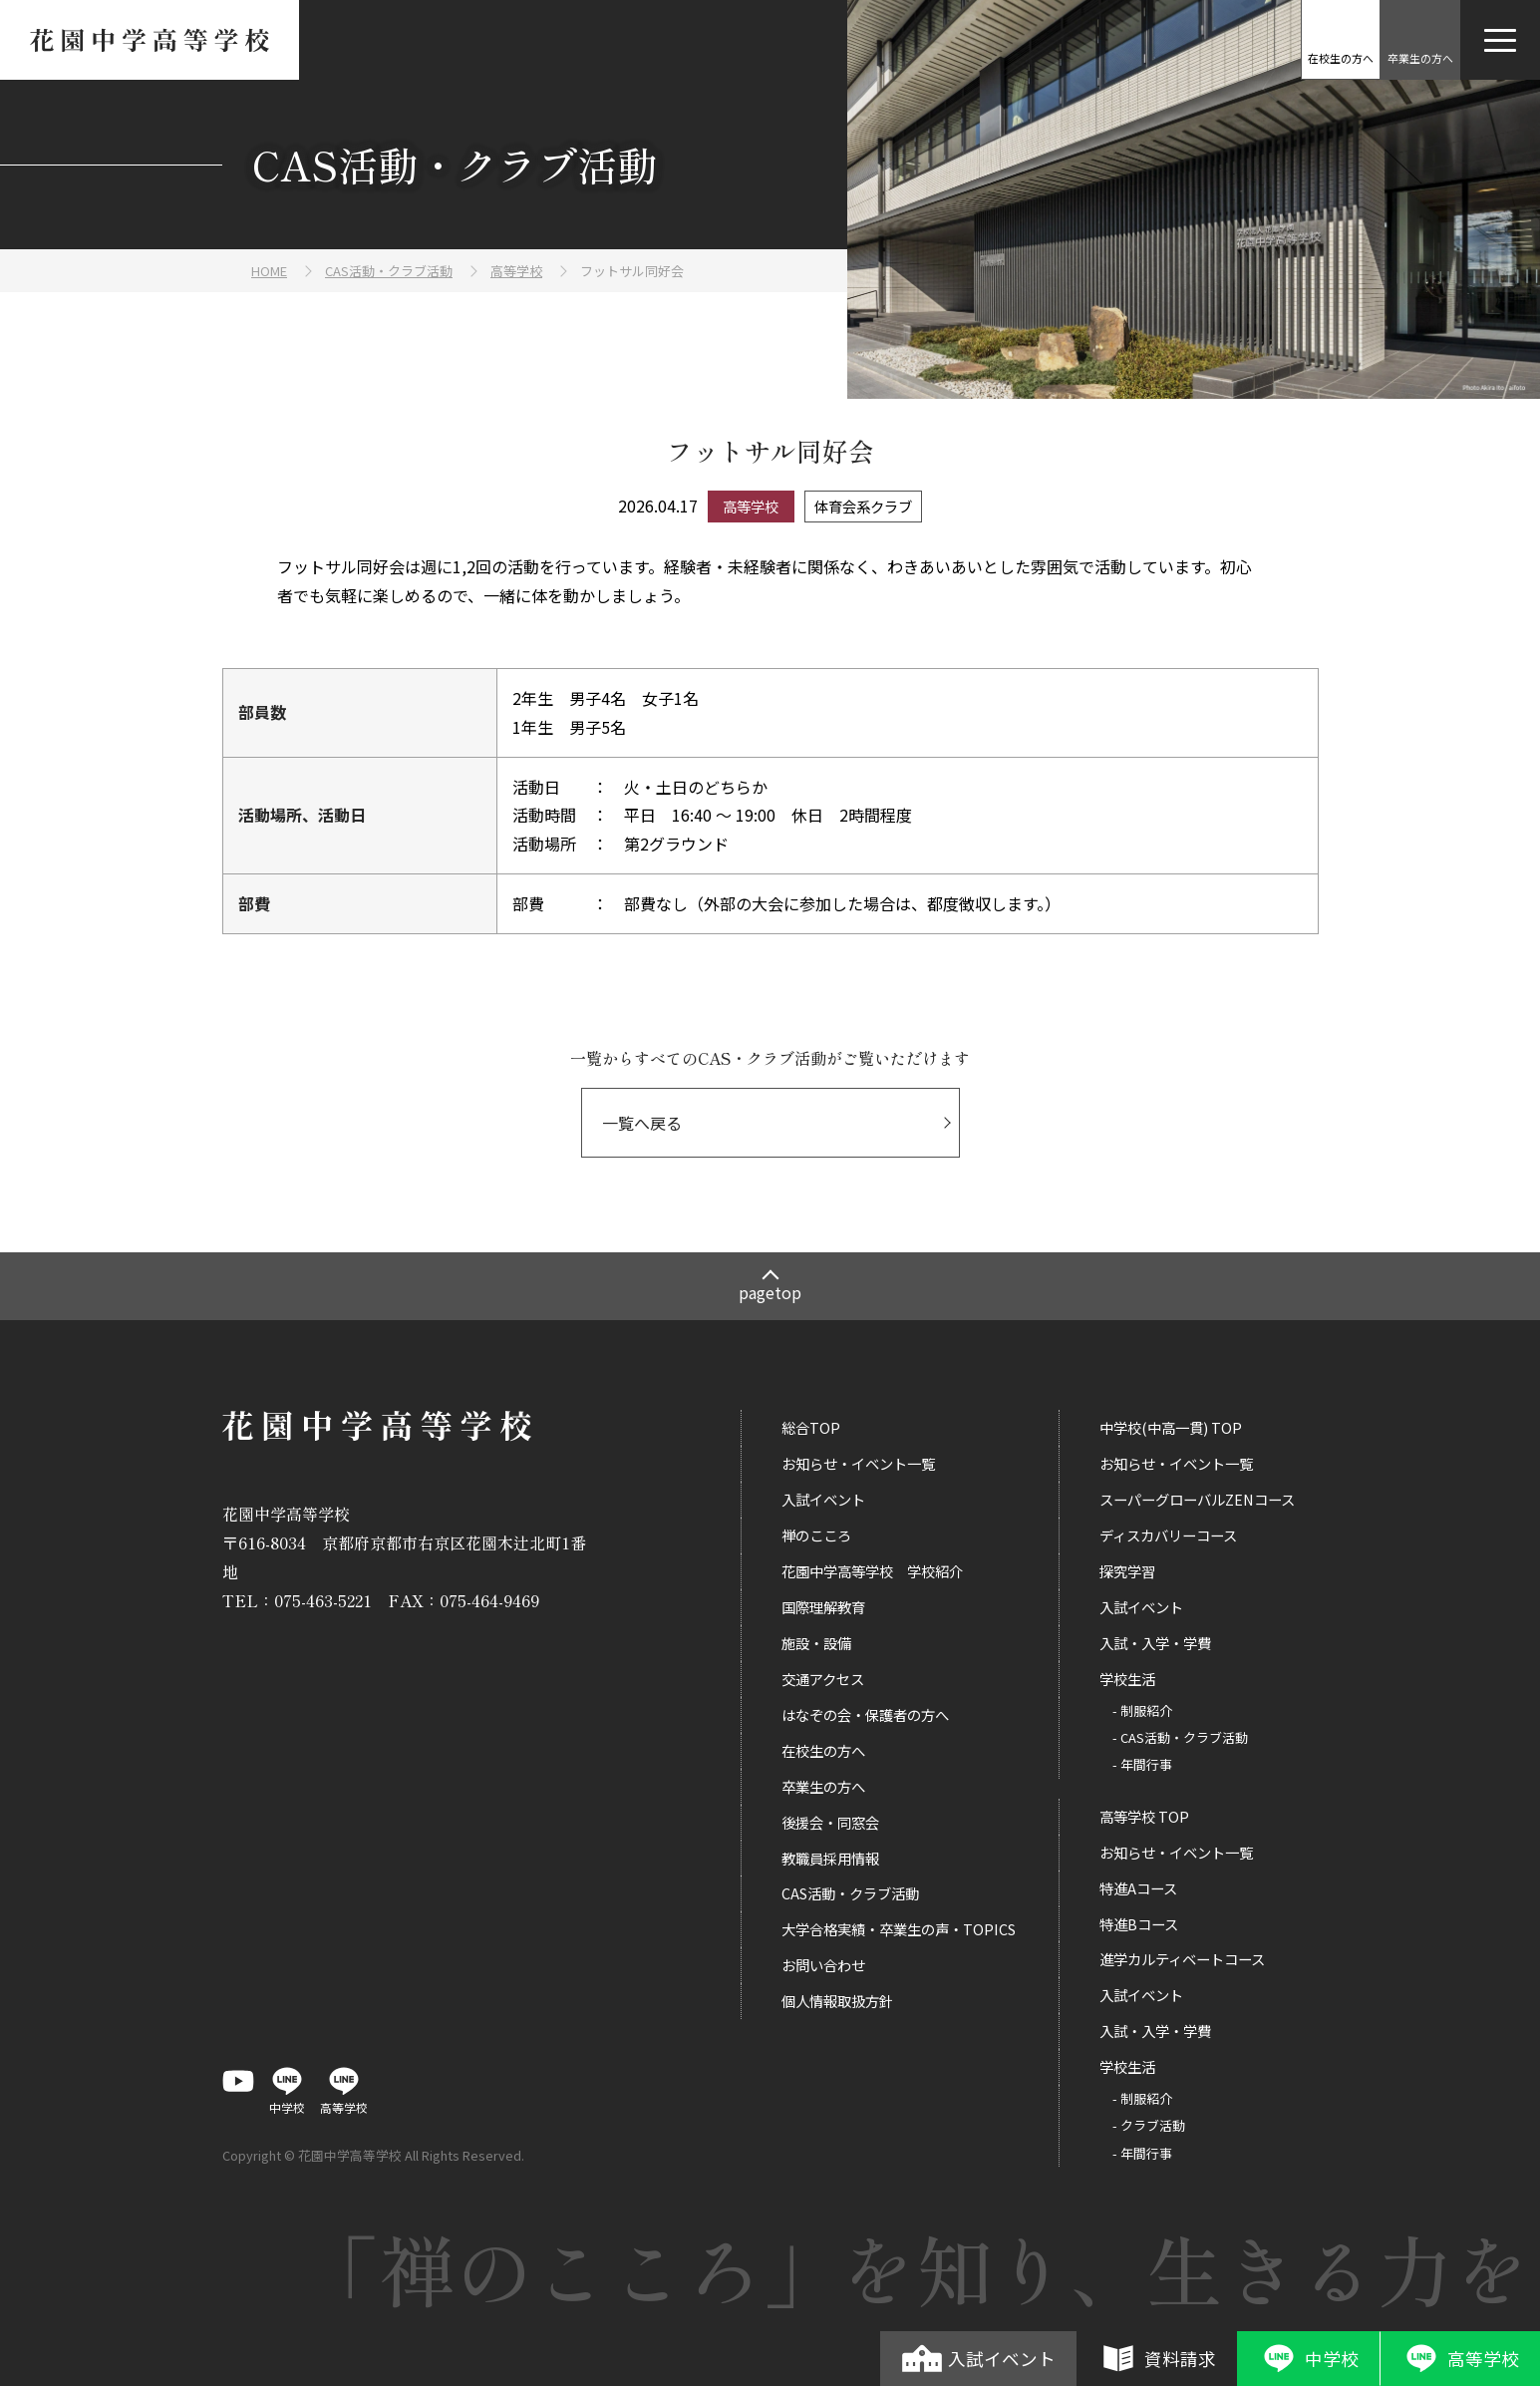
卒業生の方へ (823, 1786)
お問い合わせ (823, 1964)
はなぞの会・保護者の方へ (865, 1714)
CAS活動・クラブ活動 (850, 1892)
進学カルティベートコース (1182, 1958)
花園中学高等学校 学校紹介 (872, 1570)
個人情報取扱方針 (837, 2000)
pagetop (770, 1292)
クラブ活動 (1152, 2125)
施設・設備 (816, 1642)
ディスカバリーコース (1168, 1535)
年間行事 (1146, 1764)
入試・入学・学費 (1155, 1642)
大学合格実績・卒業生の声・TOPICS (898, 1928)
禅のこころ (816, 1535)
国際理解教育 (823, 1606)
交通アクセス (822, 1678)
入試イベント (978, 2358)
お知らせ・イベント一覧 (858, 1463)
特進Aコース (1138, 1887)
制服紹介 (1146, 1710)
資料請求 (1156, 2358)
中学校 (1308, 2358)
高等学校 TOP (1144, 1816)
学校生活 (1127, 1678)
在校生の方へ (823, 1750)
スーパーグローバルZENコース (1197, 1499)
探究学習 (1127, 1570)
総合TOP (810, 1427)
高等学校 (1459, 2358)
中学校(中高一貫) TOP (1170, 1427)
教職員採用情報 (830, 1858)
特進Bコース (1138, 1923)
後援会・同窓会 (830, 1822)
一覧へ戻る (642, 1123)
